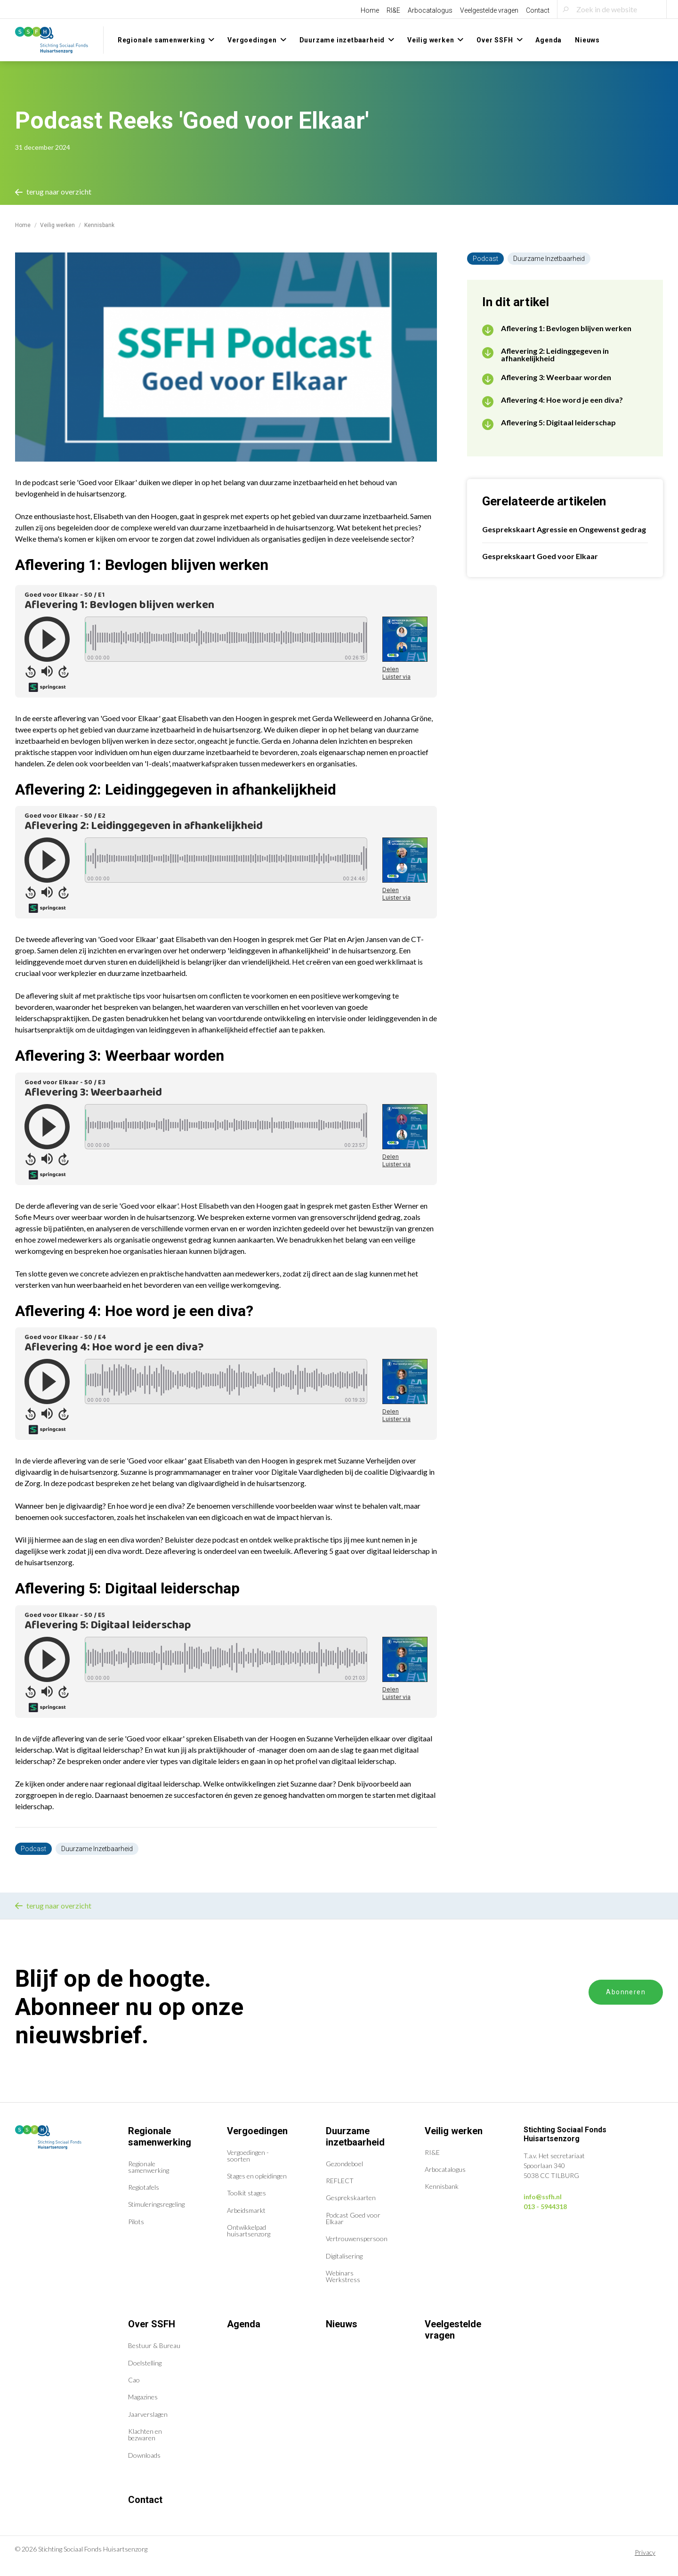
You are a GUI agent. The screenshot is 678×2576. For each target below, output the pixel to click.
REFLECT (340, 2181)
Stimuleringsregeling (156, 2204)
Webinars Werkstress (343, 2276)
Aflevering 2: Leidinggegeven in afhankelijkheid (555, 354)
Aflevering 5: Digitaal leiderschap (558, 422)
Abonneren (626, 1992)
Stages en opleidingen (257, 2176)
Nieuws (341, 2324)
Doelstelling (144, 2363)
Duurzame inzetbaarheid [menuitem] (342, 40)
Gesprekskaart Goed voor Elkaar (540, 556)
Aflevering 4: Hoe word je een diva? (562, 400)
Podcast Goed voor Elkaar (353, 2218)
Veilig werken (57, 225)
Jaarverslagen (148, 2414)
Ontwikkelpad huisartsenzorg (248, 2230)
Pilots (136, 2222)
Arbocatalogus (430, 10)
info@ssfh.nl (543, 2197)
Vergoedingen (257, 2131)
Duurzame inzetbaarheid (355, 2136)
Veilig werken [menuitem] (430, 40)
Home (370, 10)
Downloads (144, 2455)
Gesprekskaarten (351, 2198)
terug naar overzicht (53, 191)
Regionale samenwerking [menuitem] (161, 40)
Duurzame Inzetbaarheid (97, 1849)
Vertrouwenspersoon (356, 2239)
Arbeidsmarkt (246, 2210)
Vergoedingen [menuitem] (252, 40)
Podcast (33, 1849)
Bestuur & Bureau (154, 2345)
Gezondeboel (344, 2164)
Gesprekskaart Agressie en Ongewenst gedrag (564, 529)
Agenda (243, 2324)
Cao (134, 2380)
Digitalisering (344, 2256)
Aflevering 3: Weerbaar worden (556, 377)
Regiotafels (143, 2187)
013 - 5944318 (545, 2206)
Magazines (143, 2397)
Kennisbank (442, 2186)
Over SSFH (151, 2324)
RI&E (393, 10)
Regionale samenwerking (159, 2136)
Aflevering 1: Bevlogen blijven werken (566, 328)
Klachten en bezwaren (145, 2434)
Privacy (645, 2552)
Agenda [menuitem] (548, 40)
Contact (537, 10)
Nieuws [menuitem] (587, 40)
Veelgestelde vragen (489, 10)
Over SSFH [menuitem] (494, 40)
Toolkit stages (246, 2193)
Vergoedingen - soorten (248, 2155)
